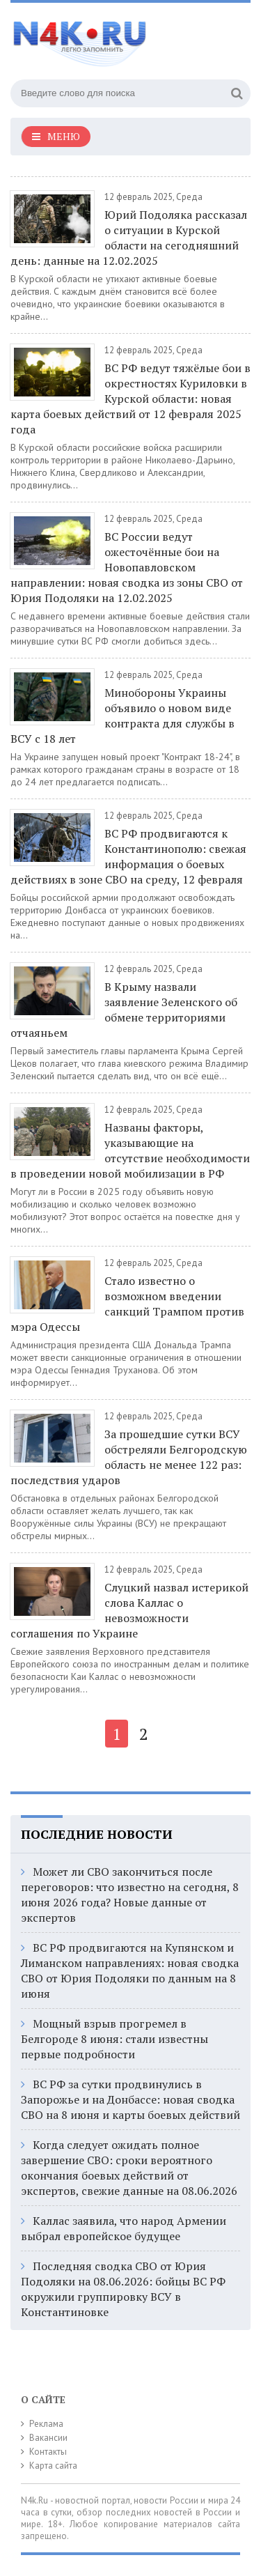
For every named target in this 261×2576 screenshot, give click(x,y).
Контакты (48, 2452)
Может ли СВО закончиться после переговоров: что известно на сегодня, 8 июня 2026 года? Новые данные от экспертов (130, 1894)
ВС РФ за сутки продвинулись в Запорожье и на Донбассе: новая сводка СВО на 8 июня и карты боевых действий (130, 2099)
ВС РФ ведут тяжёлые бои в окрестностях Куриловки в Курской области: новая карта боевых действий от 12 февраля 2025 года (130, 398)
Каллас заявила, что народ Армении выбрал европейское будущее (123, 2228)
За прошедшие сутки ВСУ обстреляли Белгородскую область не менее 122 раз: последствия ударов (128, 1457)
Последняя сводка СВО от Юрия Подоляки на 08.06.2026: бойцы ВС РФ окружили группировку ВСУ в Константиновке (123, 2289)
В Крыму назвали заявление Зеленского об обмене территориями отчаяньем (123, 1009)
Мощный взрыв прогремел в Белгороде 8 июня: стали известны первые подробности (114, 2039)
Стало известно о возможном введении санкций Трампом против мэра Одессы (127, 1303)
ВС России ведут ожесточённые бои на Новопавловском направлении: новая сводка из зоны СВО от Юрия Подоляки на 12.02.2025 (126, 567)
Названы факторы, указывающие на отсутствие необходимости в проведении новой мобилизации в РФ (130, 1150)
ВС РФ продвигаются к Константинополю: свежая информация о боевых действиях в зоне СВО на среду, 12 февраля (128, 856)
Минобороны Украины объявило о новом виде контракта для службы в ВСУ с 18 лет (122, 715)
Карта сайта (53, 2465)
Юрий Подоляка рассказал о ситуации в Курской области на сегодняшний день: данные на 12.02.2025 (128, 237)
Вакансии (48, 2438)
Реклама (46, 2424)
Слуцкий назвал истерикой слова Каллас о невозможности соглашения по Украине (129, 1610)
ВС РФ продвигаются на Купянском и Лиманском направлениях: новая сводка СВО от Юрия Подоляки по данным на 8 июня (130, 1970)
